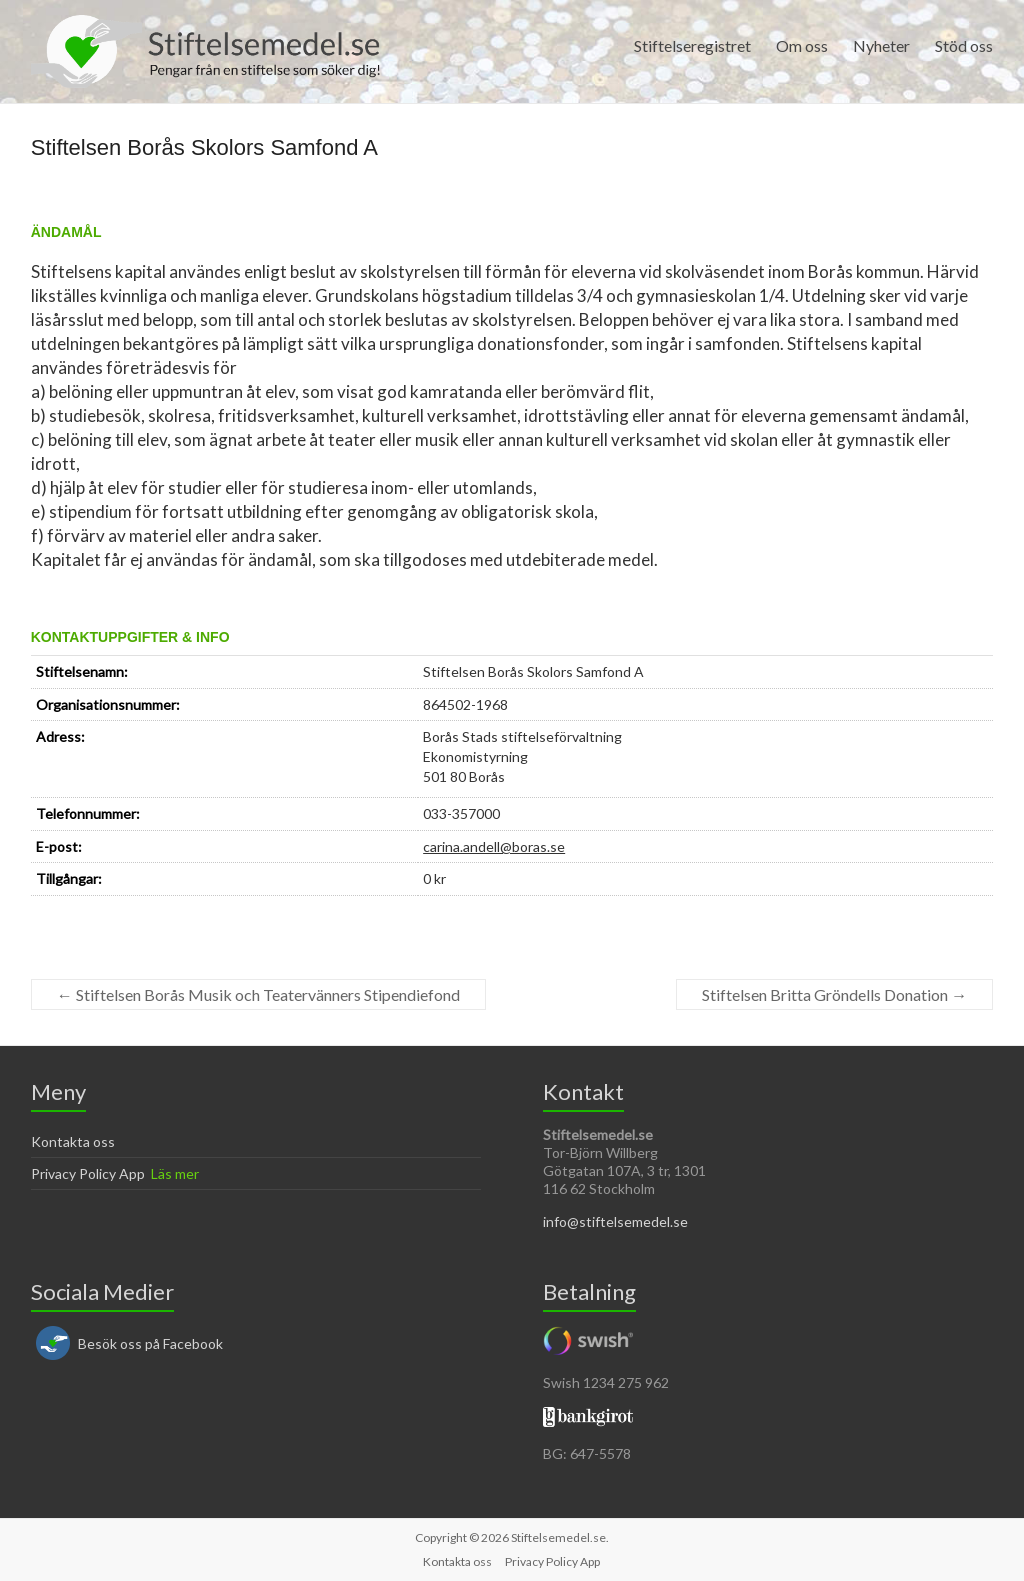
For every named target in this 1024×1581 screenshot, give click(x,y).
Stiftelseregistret (692, 45)
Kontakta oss (73, 1141)
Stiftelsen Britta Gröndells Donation (834, 994)
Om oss (802, 45)
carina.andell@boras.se (494, 846)
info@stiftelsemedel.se (615, 1221)
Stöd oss (964, 45)
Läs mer (175, 1173)
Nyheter (881, 45)
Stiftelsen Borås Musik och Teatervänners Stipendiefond (258, 994)
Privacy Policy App (88, 1173)
